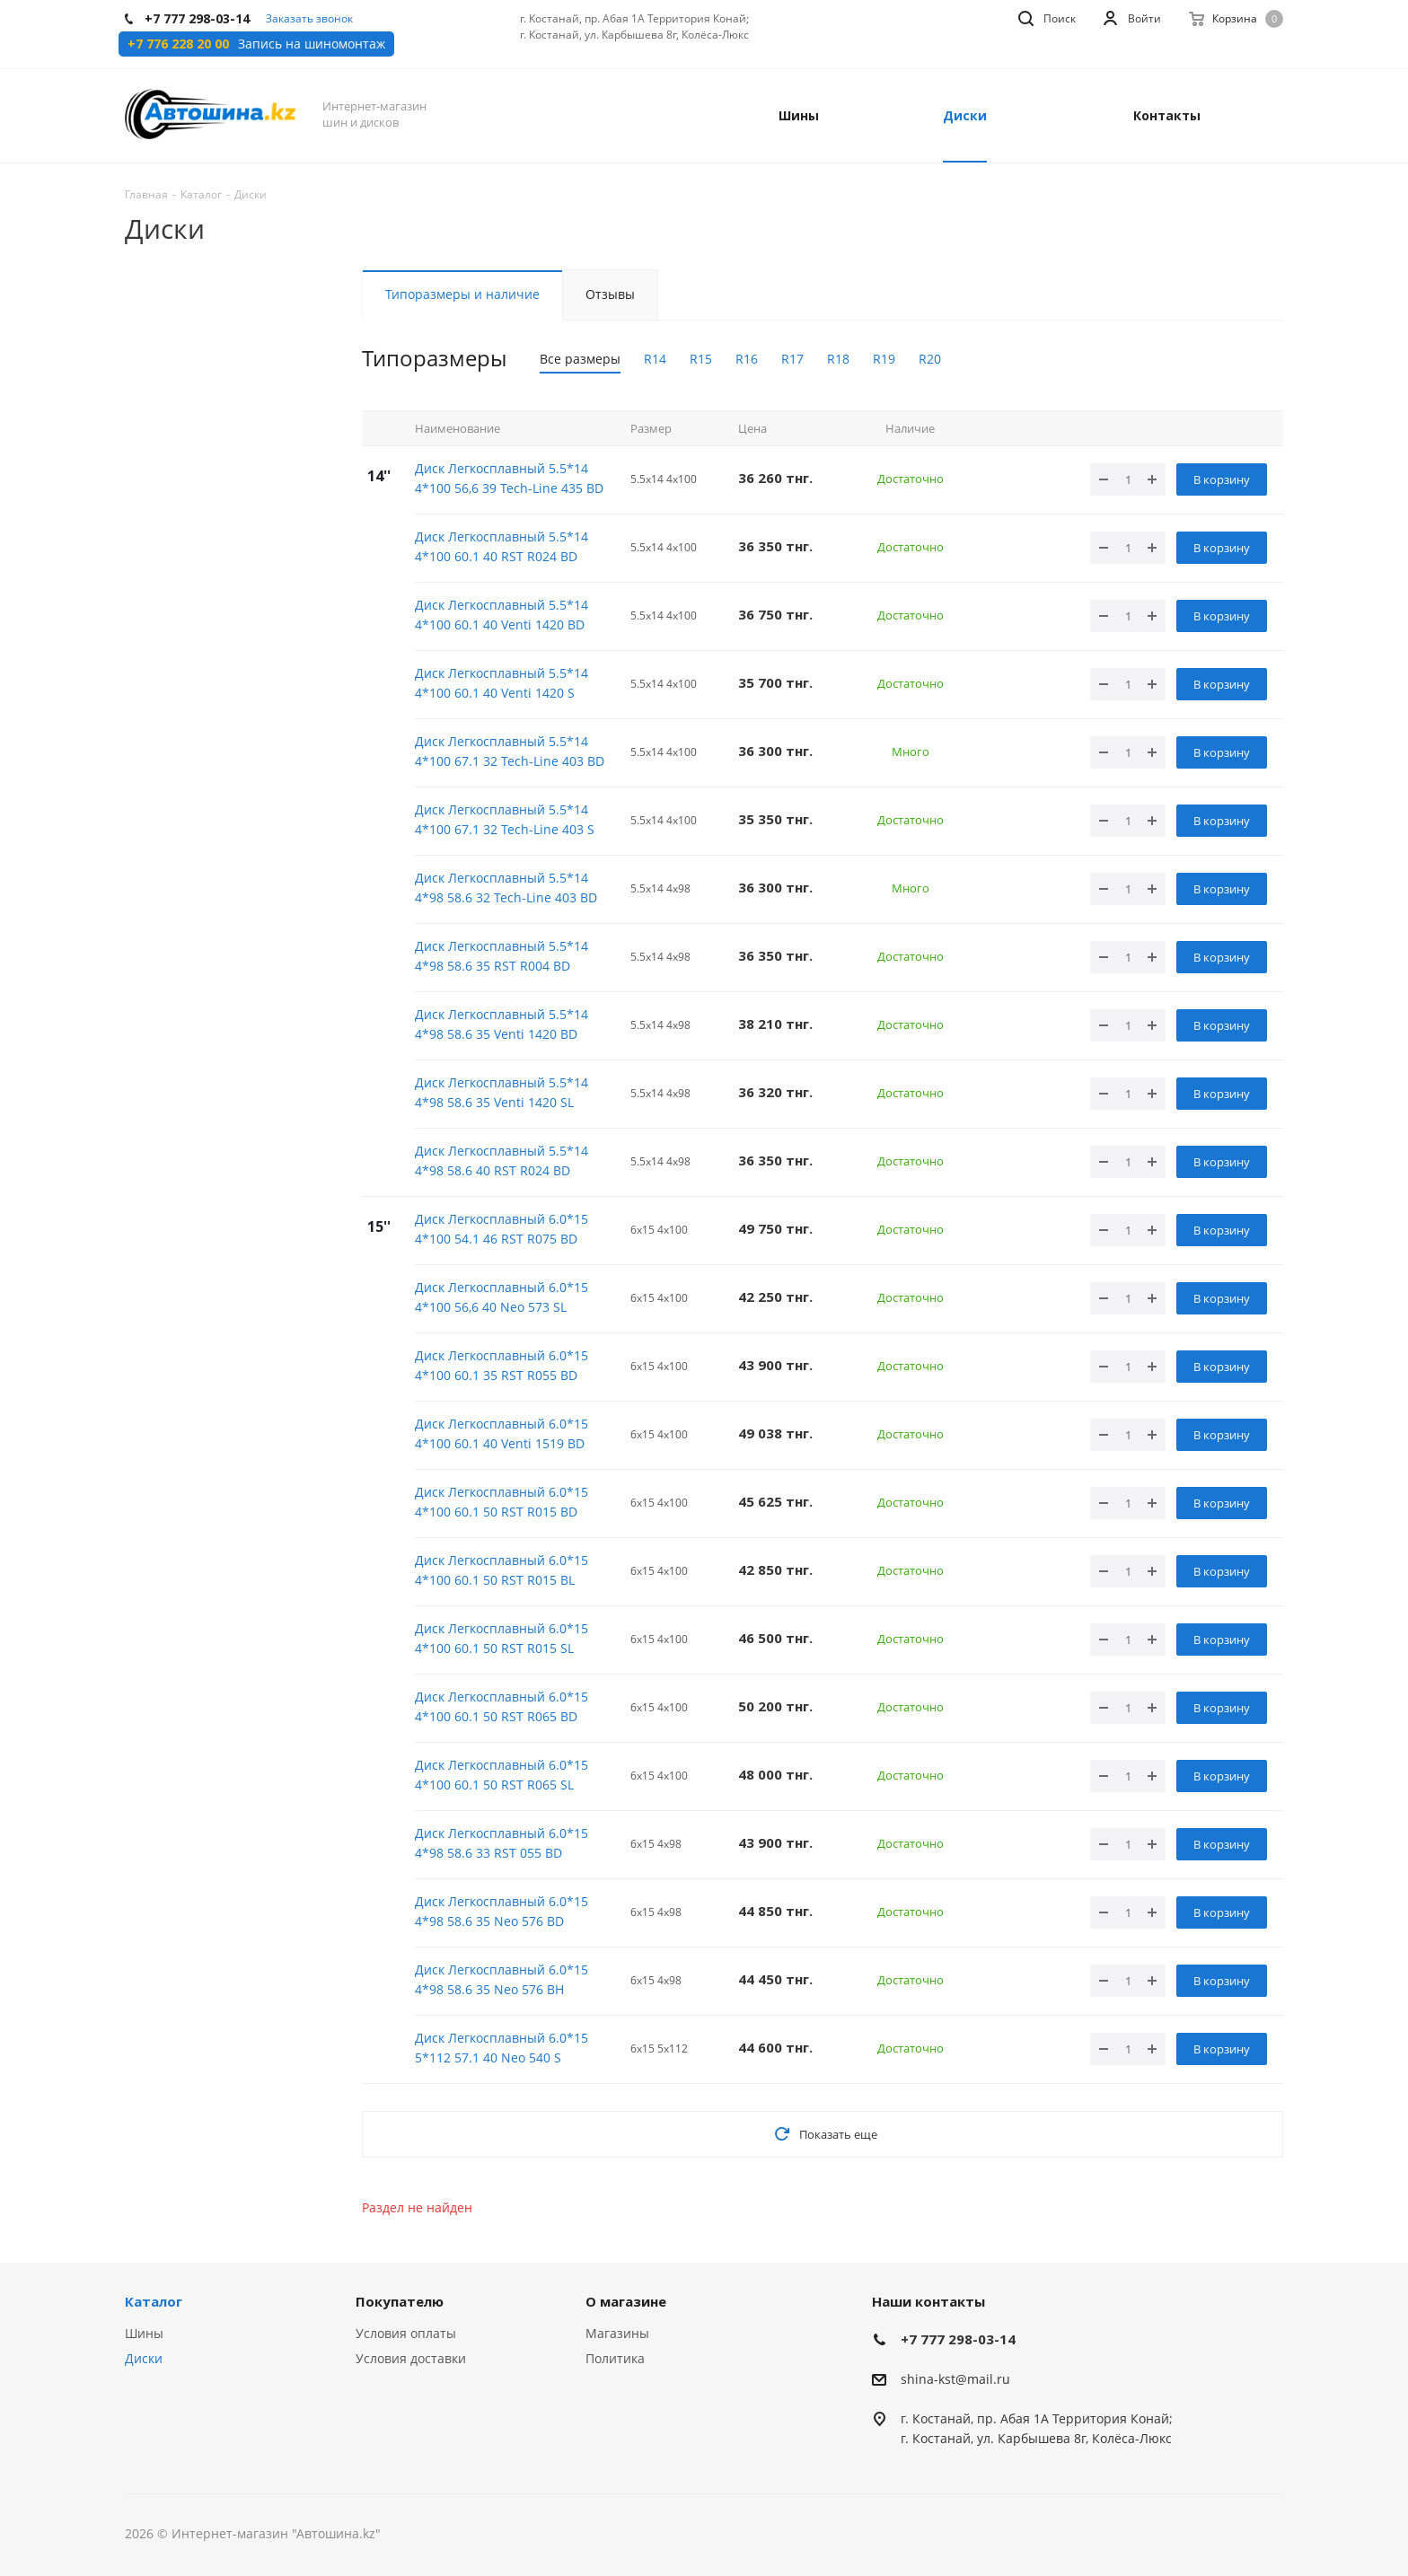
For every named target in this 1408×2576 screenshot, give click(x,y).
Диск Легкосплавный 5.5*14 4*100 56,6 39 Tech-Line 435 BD (509, 478)
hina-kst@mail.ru (958, 2378)
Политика (615, 2358)
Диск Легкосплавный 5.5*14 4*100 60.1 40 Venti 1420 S (501, 682)
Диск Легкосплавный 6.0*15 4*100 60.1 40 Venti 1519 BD (501, 1433)
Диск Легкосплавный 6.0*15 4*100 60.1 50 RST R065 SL (501, 1774)
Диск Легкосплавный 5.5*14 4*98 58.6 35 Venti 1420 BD (501, 1024)
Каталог (153, 2301)
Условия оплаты (406, 2333)
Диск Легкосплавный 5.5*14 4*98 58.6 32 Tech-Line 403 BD (506, 887)
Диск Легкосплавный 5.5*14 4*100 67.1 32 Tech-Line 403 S (504, 819)
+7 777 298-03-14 (958, 2339)
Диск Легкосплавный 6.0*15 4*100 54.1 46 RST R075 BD (501, 1228)
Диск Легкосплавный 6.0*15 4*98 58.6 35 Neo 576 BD (501, 1911)
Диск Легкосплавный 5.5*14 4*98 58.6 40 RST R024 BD (501, 1160)
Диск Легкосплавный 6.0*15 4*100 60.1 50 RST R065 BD (501, 1706)
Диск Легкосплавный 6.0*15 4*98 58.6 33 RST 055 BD (501, 1842)
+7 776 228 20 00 (178, 44)
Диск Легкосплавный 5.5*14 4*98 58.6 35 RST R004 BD (501, 955)
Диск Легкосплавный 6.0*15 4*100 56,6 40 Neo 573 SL (501, 1297)
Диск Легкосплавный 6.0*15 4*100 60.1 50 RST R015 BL (501, 1570)
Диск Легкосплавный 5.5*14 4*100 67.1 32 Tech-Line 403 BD (509, 751)
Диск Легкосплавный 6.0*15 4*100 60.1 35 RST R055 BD (501, 1365)
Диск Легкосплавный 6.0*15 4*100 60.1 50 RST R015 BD (501, 1501)
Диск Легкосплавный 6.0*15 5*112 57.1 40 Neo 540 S (501, 2047)
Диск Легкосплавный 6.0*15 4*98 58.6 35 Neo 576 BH (501, 1979)
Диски (144, 2358)
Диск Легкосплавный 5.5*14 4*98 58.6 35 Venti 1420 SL (501, 1092)
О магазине (625, 2301)
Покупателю (400, 2301)
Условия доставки (411, 2358)
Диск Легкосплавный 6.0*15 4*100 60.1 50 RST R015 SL (501, 1638)
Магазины (617, 2333)
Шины (144, 2333)
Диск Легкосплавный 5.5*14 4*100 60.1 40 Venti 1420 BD (501, 614)
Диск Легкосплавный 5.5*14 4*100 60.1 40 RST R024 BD (501, 546)
